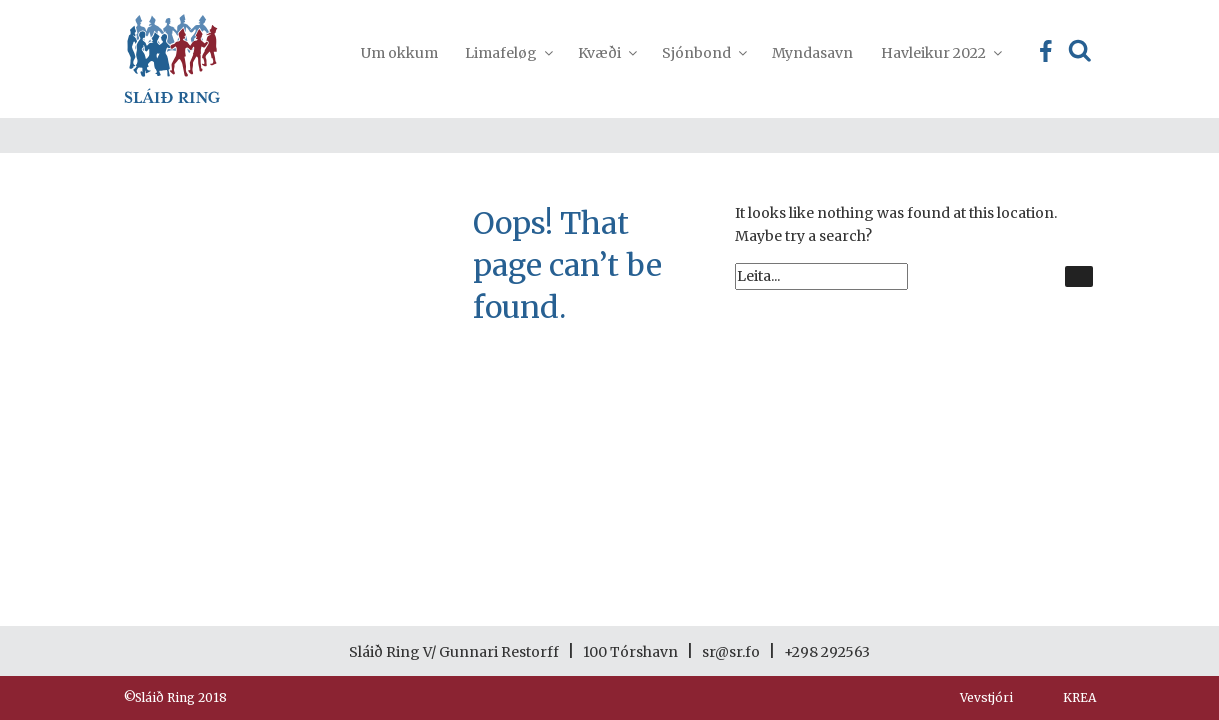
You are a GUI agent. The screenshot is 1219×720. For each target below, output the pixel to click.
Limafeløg (508, 53)
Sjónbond (703, 53)
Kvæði (606, 53)
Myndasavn (812, 53)
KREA (1079, 697)
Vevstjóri (986, 697)
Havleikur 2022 (940, 53)
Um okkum (399, 53)
